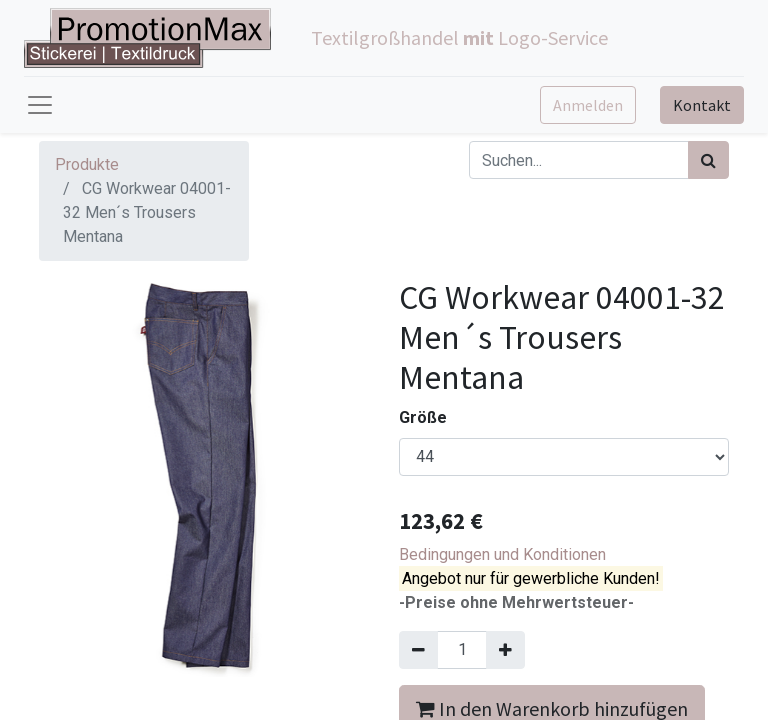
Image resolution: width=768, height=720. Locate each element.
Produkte (87, 164)
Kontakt (702, 105)
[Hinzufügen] (505, 650)
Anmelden (588, 105)
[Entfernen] (418, 650)
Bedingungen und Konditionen (502, 554)
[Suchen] (708, 160)
